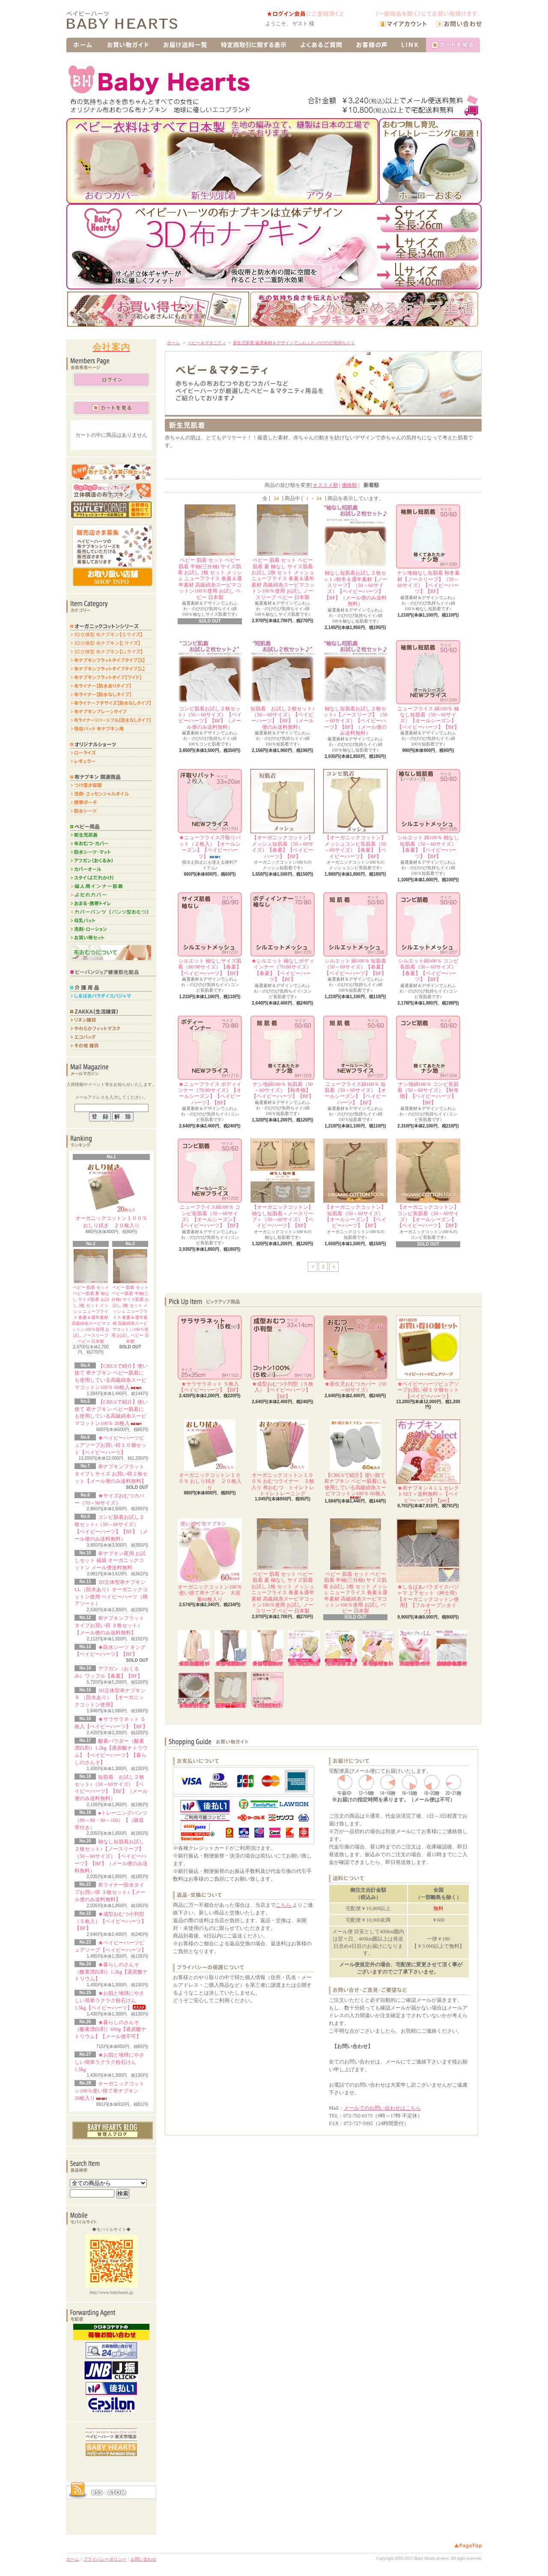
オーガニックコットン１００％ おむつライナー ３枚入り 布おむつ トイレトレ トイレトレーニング (285, 1458)
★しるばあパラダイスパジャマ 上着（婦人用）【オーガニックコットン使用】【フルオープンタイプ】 (194, 1648)
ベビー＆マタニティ (207, 342)
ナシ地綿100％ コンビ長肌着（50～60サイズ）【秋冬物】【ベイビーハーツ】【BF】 (428, 1061)
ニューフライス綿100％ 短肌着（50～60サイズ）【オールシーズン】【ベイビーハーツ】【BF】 (355, 1061)
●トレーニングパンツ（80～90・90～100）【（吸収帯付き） (110, 1820)
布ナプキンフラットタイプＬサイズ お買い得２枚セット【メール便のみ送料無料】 (111, 1474)
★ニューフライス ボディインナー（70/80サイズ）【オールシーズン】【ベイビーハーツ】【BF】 (210, 1061)
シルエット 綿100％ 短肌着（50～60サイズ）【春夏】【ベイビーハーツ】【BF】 (355, 934)
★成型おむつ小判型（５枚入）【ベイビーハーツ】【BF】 (110, 1921)
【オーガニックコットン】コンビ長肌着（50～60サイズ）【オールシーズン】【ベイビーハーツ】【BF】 (428, 1183)
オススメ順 (325, 485)
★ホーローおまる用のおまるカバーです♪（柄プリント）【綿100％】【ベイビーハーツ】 (194, 1690)
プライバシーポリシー (104, 2559)
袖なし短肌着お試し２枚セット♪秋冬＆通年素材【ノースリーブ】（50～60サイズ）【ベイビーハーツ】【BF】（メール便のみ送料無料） (355, 555)
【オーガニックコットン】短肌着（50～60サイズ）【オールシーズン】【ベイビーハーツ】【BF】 (355, 1183)
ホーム (173, 342)
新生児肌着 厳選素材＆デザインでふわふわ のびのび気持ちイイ (294, 342)
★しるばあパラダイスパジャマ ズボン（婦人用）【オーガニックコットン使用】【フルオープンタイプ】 (267, 1648)
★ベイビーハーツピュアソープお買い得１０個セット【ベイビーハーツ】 (110, 1445)
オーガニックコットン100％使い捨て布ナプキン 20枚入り (109, 2091)
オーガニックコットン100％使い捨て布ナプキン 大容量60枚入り (210, 1560)
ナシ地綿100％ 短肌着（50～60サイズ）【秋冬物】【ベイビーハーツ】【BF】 (282, 1058)
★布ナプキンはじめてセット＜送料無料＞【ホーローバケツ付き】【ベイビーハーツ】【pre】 (378, 1648)
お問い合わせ (143, 2559)
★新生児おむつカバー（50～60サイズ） (355, 1354)
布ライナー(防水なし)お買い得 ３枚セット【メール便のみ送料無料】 (304, 1648)
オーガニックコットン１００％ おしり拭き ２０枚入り (111, 1195)
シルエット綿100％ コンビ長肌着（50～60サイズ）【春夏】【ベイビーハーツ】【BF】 (428, 937)
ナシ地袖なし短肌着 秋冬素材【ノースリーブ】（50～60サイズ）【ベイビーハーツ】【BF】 (428, 549)
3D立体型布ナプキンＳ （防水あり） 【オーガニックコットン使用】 (110, 1698)
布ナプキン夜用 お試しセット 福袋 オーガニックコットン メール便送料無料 (110, 1560)
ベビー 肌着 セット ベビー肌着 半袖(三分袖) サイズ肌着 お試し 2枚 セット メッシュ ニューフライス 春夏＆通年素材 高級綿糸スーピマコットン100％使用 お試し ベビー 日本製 (210, 552)
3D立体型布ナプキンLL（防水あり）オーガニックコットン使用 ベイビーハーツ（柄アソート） (415, 1648)
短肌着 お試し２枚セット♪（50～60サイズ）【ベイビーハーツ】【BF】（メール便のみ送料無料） (282, 685)
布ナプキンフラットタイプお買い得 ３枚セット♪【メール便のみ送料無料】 (109, 1625)
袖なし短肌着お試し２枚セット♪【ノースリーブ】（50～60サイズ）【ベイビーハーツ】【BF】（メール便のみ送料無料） (111, 1856)
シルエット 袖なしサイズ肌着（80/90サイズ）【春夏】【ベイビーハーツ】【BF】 (210, 934)
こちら (284, 1905)
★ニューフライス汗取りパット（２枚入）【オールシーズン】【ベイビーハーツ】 (210, 814)
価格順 (349, 485)
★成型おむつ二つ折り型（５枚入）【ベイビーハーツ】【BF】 (267, 1690)
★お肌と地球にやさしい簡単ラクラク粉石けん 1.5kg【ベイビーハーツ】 (110, 2000)
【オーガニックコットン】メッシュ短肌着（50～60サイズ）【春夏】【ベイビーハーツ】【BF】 (282, 814)
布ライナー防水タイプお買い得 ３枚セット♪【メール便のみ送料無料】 (109, 1892)
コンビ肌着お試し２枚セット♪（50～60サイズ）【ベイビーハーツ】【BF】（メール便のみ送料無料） (210, 685)
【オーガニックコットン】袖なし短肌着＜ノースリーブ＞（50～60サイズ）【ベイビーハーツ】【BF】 (282, 1183)
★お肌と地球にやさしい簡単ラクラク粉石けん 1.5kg (109, 2062)
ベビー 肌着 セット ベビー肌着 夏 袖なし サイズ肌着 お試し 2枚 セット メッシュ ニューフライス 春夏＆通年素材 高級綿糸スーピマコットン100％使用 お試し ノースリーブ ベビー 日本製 (282, 552)
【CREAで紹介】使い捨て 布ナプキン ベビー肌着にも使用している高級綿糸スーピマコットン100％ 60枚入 (355, 1459)
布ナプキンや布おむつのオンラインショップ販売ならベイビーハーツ (129, 21)
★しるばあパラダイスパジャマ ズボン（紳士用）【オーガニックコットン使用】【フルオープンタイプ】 (230, 1648)
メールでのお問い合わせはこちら (382, 2108)
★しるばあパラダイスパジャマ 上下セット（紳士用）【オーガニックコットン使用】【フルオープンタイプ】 (428, 1566)
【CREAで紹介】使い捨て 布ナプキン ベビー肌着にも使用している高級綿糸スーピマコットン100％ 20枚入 (230, 1690)
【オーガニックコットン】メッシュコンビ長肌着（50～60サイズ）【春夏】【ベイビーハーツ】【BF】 (355, 814)
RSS (96, 2492)
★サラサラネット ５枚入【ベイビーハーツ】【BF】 (210, 1354)
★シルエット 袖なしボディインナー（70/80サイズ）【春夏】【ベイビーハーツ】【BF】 (282, 937)
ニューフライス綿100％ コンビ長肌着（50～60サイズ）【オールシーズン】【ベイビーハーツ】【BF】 (210, 1183)
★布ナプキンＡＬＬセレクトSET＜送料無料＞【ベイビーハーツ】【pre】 (428, 1461)
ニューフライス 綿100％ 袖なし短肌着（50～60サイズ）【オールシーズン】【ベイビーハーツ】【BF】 (428, 685)
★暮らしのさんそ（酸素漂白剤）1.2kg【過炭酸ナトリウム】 (111, 1972)
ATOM (117, 2492)
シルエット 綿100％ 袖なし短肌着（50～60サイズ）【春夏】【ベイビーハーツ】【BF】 (428, 814)
